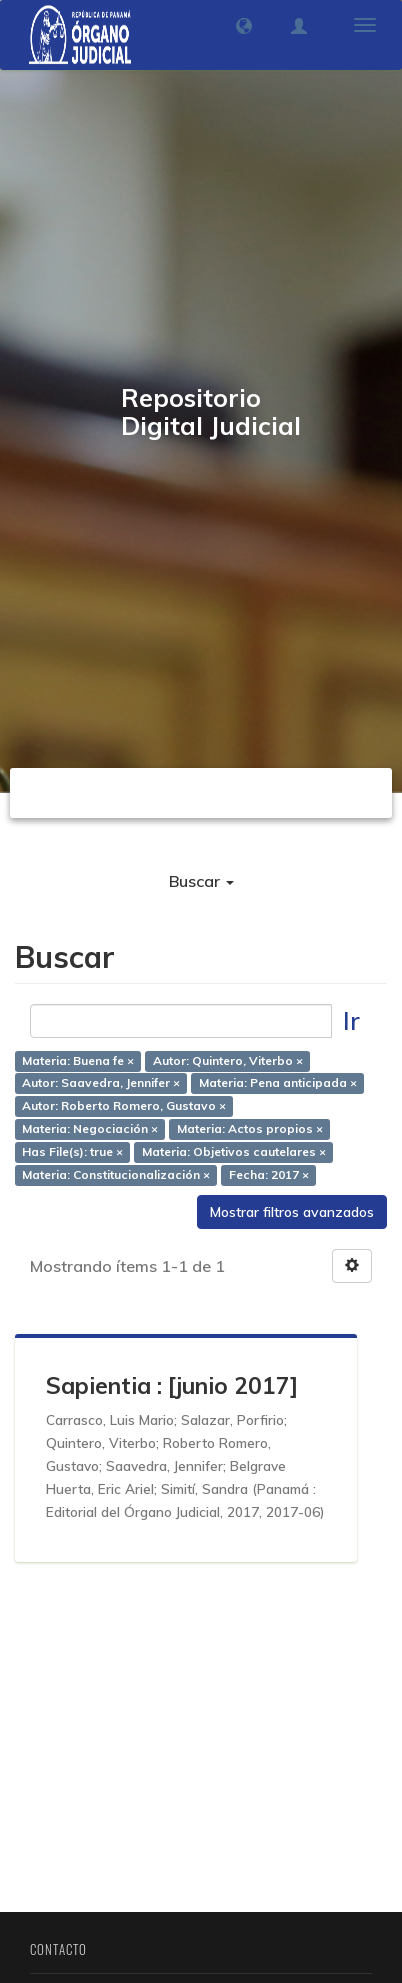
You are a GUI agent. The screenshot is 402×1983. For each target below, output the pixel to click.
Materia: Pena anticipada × (278, 1083)
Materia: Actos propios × (250, 1129)
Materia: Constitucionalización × (116, 1174)
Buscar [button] (201, 881)
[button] (244, 26)
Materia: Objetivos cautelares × (234, 1151)
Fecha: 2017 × (269, 1174)
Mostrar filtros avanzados (292, 1212)
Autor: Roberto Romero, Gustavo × (124, 1106)
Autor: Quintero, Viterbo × (228, 1060)
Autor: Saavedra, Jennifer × (101, 1083)
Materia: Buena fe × (78, 1060)
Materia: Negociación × (90, 1129)
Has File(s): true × (72, 1151)
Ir (351, 1020)
